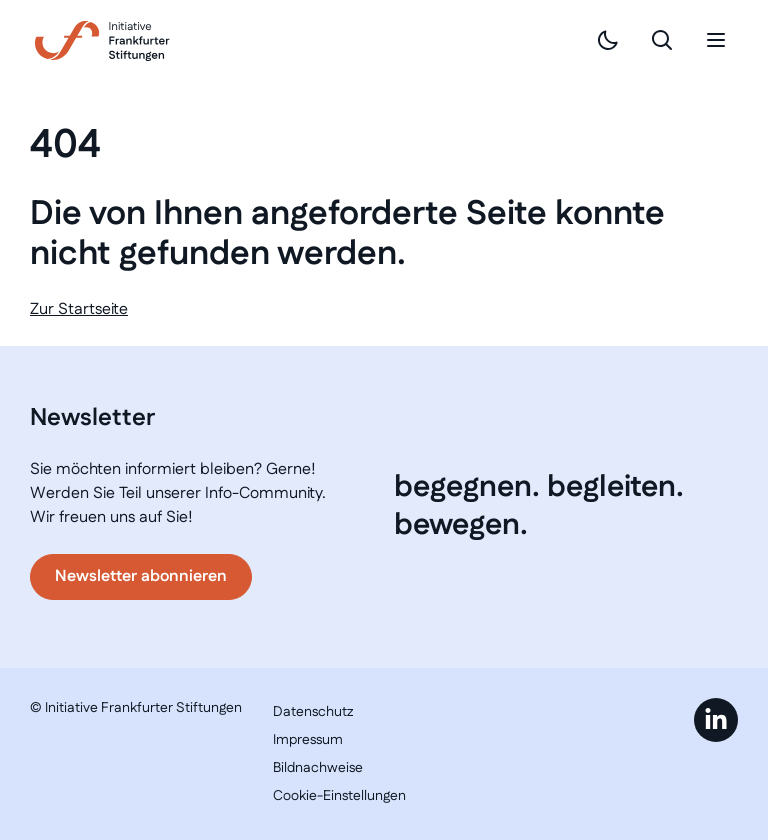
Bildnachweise (318, 768)
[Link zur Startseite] (102, 41)
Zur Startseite (79, 309)
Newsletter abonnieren (141, 576)
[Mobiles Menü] (716, 40)
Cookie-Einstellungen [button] (339, 796)
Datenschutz (313, 712)
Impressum (308, 740)
